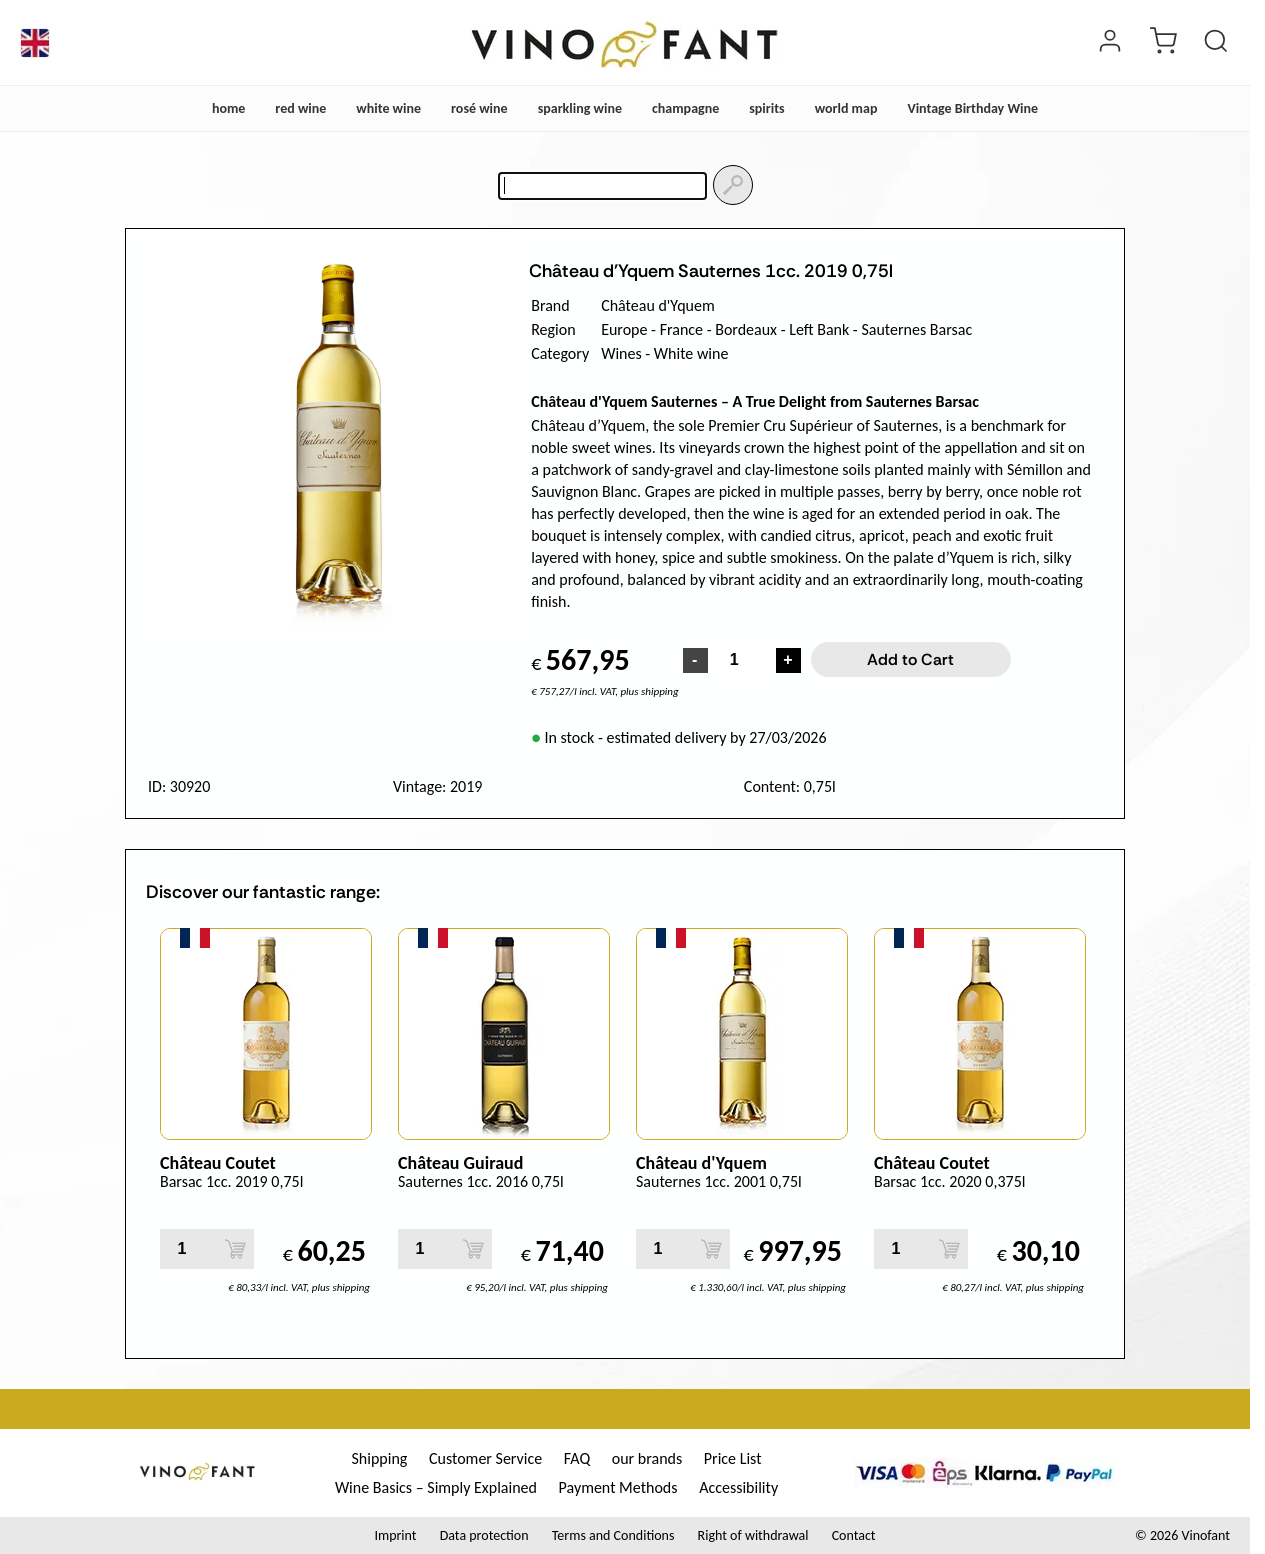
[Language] (35, 43)
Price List (733, 1458)
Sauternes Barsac (916, 329)
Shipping (379, 1458)
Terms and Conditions (613, 1535)
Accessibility (738, 1487)
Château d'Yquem (658, 305)
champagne (685, 108)
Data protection (484, 1535)
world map (846, 108)
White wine (691, 353)
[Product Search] (1216, 43)
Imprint (395, 1535)
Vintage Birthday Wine (972, 108)
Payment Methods (618, 1487)
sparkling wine (580, 108)
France (681, 329)
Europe (624, 329)
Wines (621, 353)
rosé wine (479, 108)
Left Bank (819, 329)
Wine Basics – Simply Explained (436, 1487)
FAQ (577, 1458)
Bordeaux (746, 329)
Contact (854, 1535)
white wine (388, 108)
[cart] (1163, 43)
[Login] (1110, 43)
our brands (647, 1458)
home (228, 108)
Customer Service (485, 1458)
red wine (300, 108)
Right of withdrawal (753, 1535)
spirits (766, 108)
